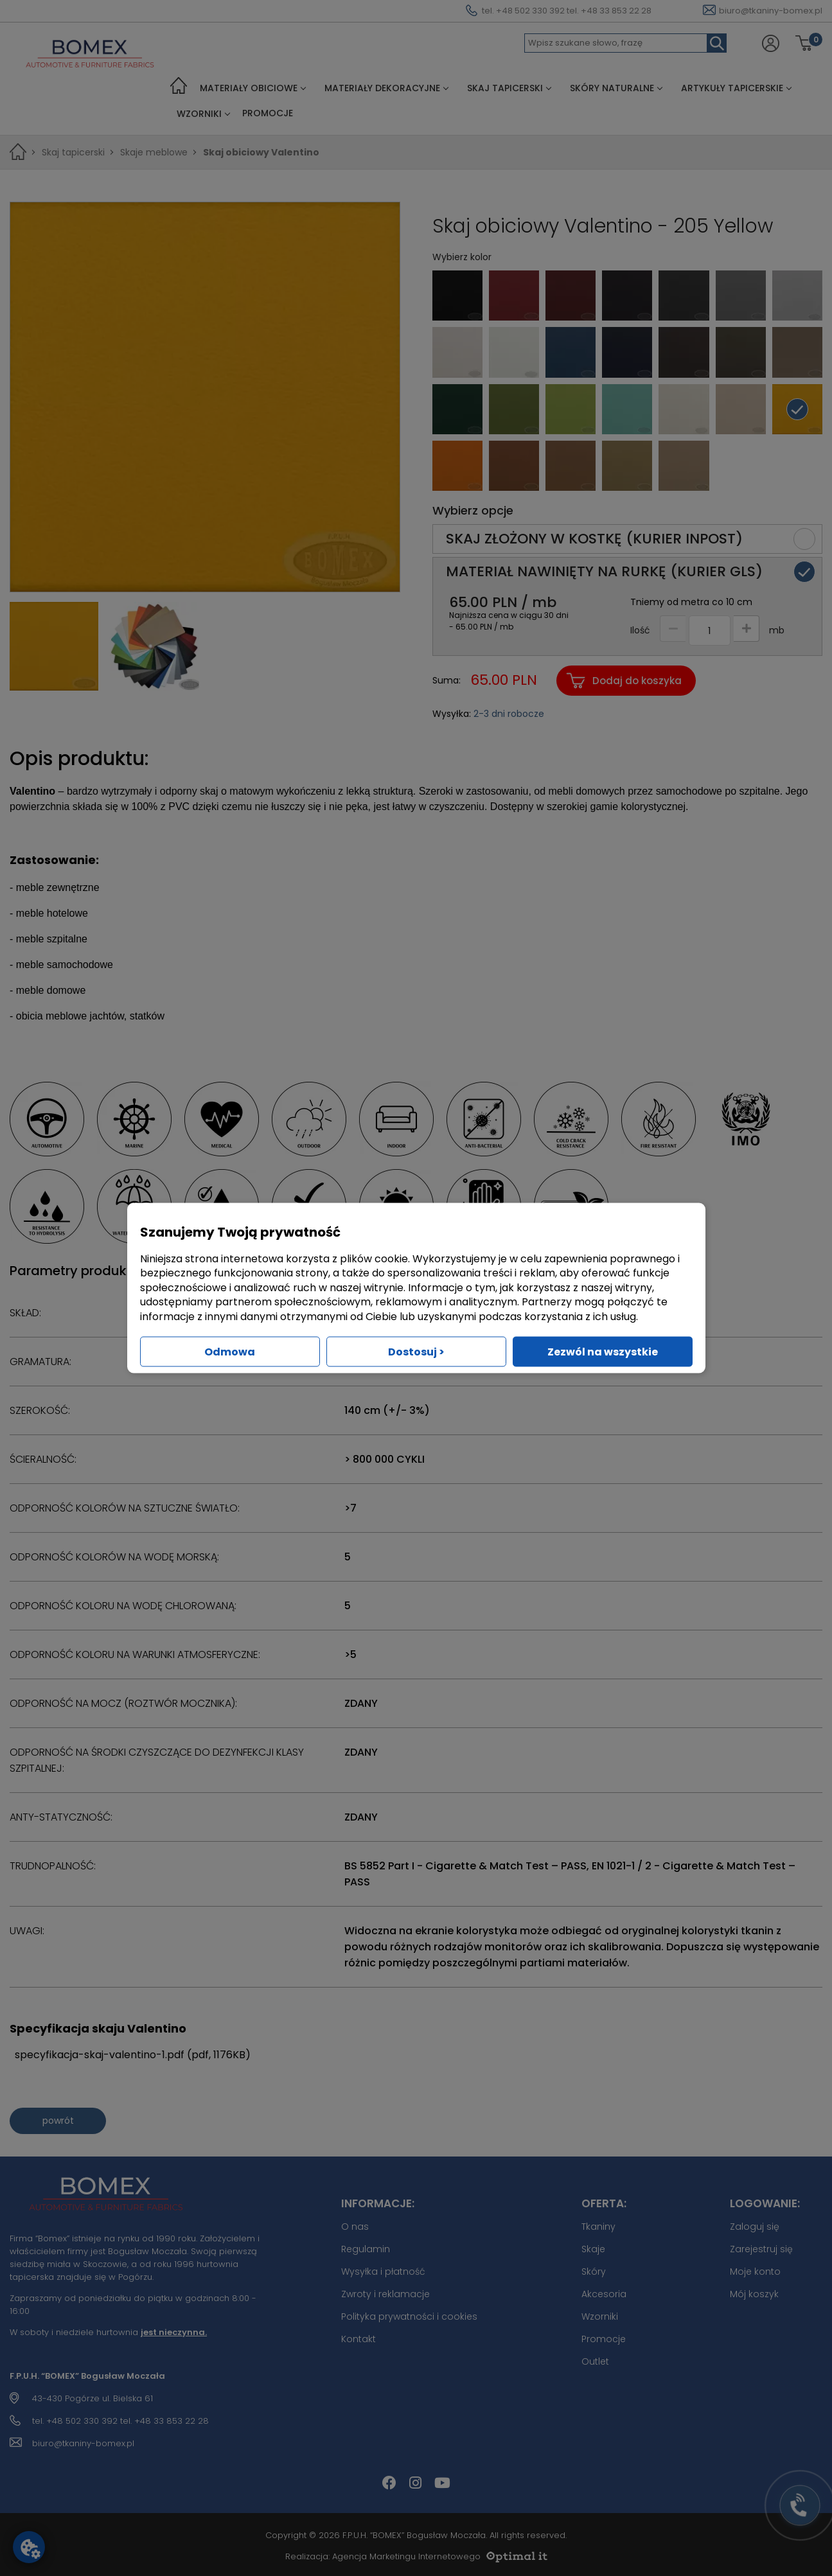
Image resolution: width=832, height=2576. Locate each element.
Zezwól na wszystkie (602, 1351)
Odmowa (229, 1351)
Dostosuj (416, 1351)
